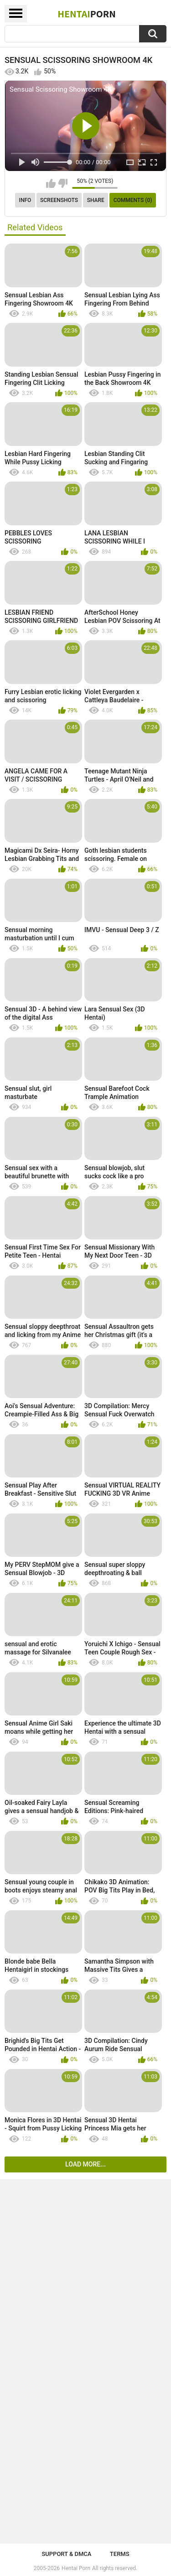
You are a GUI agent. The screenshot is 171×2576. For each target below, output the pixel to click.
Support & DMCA (66, 2553)
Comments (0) (133, 200)
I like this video (51, 183)
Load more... (85, 2164)
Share (95, 200)
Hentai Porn (76, 2568)
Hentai (86, 13)
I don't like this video (62, 183)
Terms (120, 2553)
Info (25, 200)
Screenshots (59, 200)
